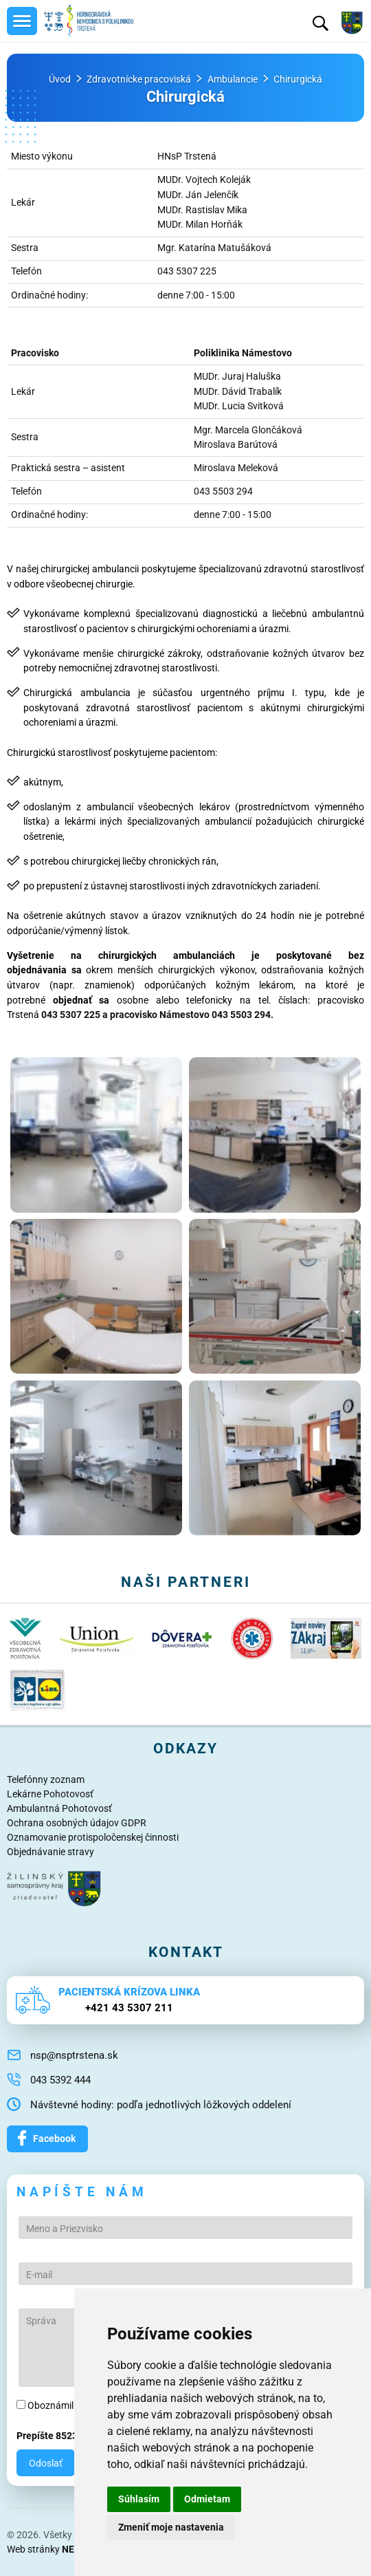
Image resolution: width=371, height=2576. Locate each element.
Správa (41, 2320)
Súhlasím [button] (138, 2498)
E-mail (39, 2274)
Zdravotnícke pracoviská (139, 79)
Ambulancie (232, 79)
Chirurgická (297, 79)
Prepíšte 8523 (47, 2435)
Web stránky (60, 2549)
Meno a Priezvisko (64, 2228)
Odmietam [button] (207, 2498)
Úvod (60, 79)
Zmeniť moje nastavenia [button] (171, 2527)
